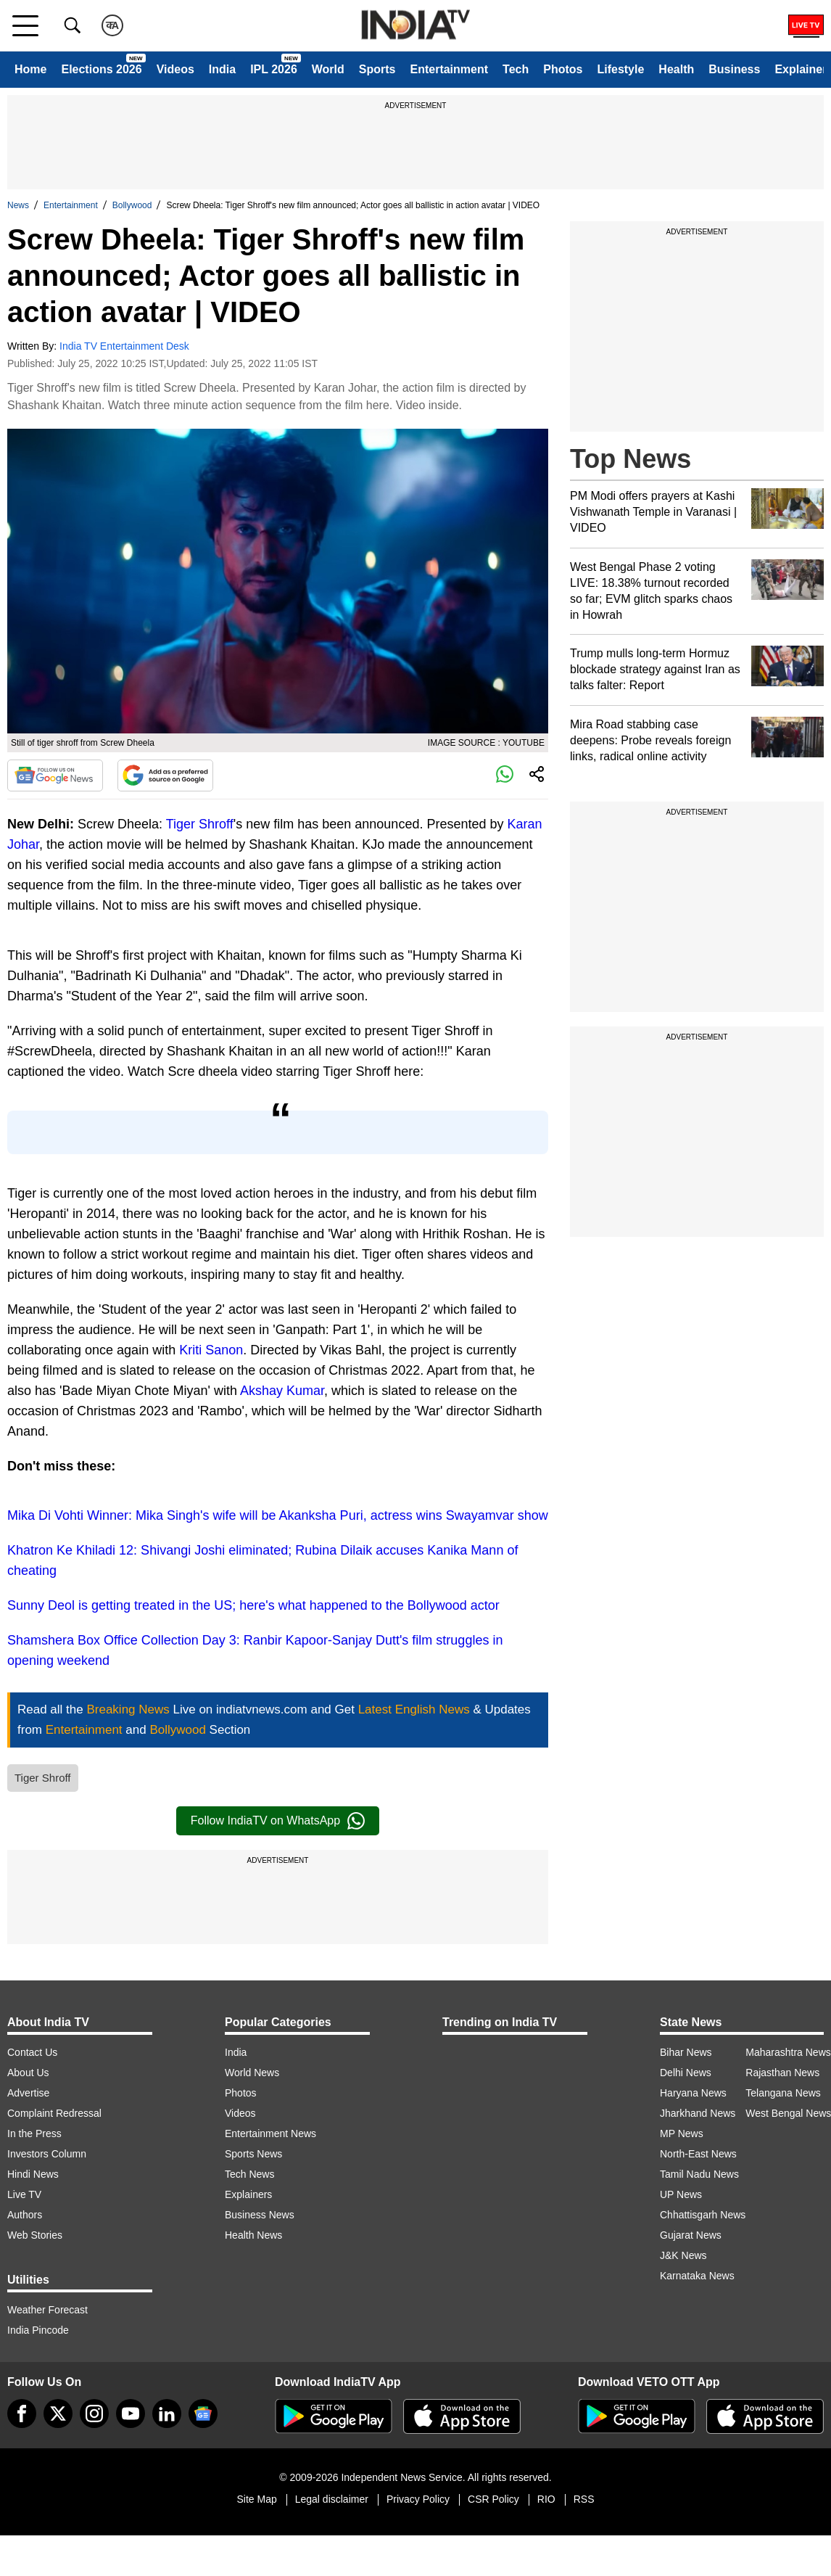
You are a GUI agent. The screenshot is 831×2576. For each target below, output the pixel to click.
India (222, 69)
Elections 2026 (101, 69)
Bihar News (686, 2052)
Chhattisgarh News (702, 2215)
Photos (562, 69)
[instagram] (94, 2413)
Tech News (249, 2174)
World (328, 69)
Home (30, 69)
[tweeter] (58, 2413)
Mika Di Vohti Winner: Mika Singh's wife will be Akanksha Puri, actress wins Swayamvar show (277, 1515)
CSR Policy (493, 2499)
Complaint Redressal (54, 2113)
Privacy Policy (418, 2499)
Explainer (800, 69)
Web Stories (34, 2235)
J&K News (683, 2255)
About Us (28, 2072)
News (18, 205)
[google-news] (203, 2413)
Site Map (256, 2499)
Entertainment (449, 69)
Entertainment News (270, 2133)
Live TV (24, 2194)
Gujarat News (691, 2235)
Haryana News (693, 2093)
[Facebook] (21, 2413)
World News (252, 2072)
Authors (24, 2215)
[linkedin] (166, 2413)
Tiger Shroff (199, 824)
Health (676, 69)
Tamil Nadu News (699, 2174)
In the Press (34, 2133)
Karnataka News (697, 2275)
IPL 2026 (273, 69)
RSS (584, 2499)
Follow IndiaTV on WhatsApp (278, 1821)
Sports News (253, 2154)
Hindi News (33, 2174)
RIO (546, 2499)
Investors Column (46, 2154)
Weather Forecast (47, 2310)
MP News (681, 2133)
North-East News (698, 2154)
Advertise (28, 2093)
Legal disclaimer (331, 2499)
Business (734, 69)
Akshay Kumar (282, 1390)
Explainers (248, 2194)
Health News (253, 2235)
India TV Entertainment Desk (124, 346)
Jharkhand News (697, 2113)
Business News (259, 2215)
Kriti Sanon (211, 1350)
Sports (377, 69)
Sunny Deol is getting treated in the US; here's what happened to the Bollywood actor (253, 1605)
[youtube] (130, 2413)
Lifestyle (620, 69)
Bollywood (132, 205)
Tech (516, 69)
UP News (681, 2194)
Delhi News (685, 2072)
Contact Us (32, 2052)
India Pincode (38, 2330)
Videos (175, 69)
